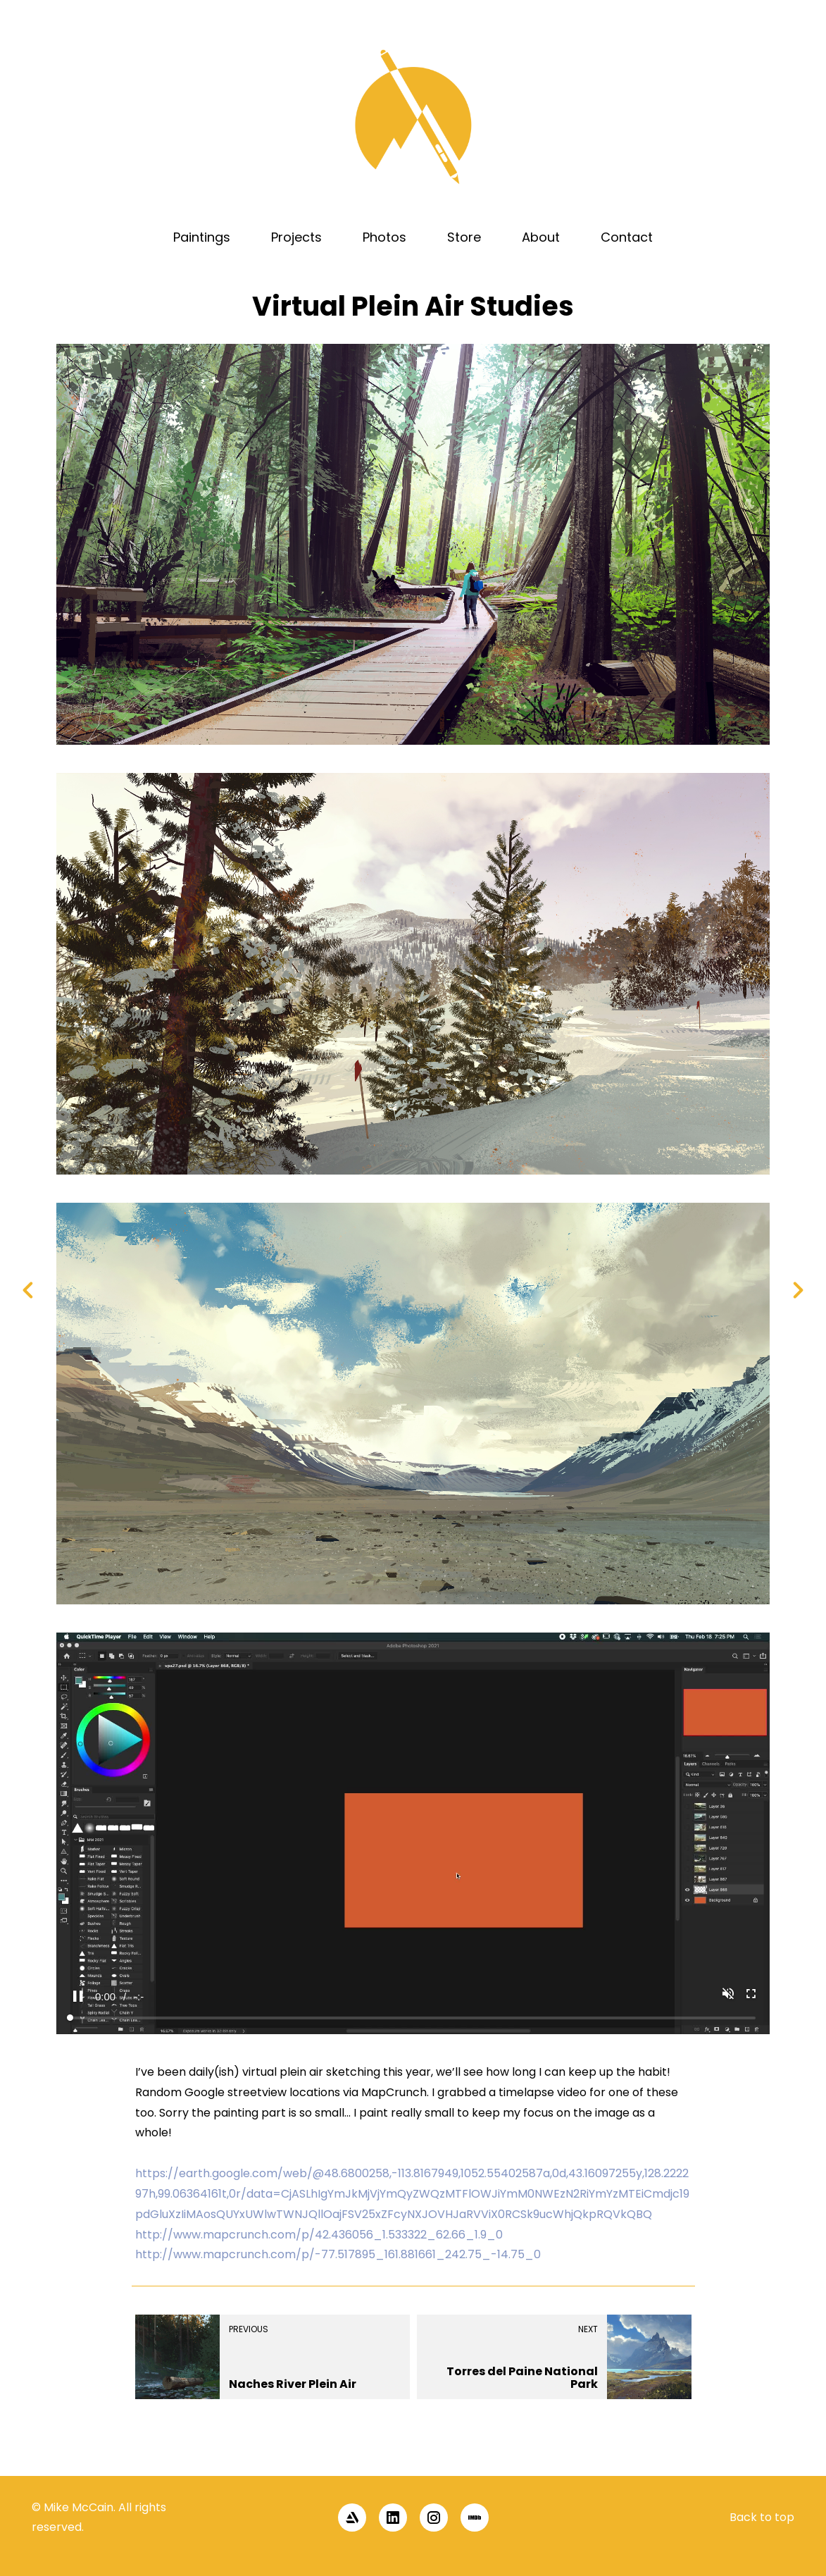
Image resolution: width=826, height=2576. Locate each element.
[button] (792, 2451)
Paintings (201, 237)
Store (464, 237)
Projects (296, 237)
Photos (384, 237)
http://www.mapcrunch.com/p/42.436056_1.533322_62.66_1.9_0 (319, 2235)
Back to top (762, 2517)
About (541, 237)
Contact (627, 237)
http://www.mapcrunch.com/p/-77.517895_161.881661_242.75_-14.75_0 (338, 2254)
